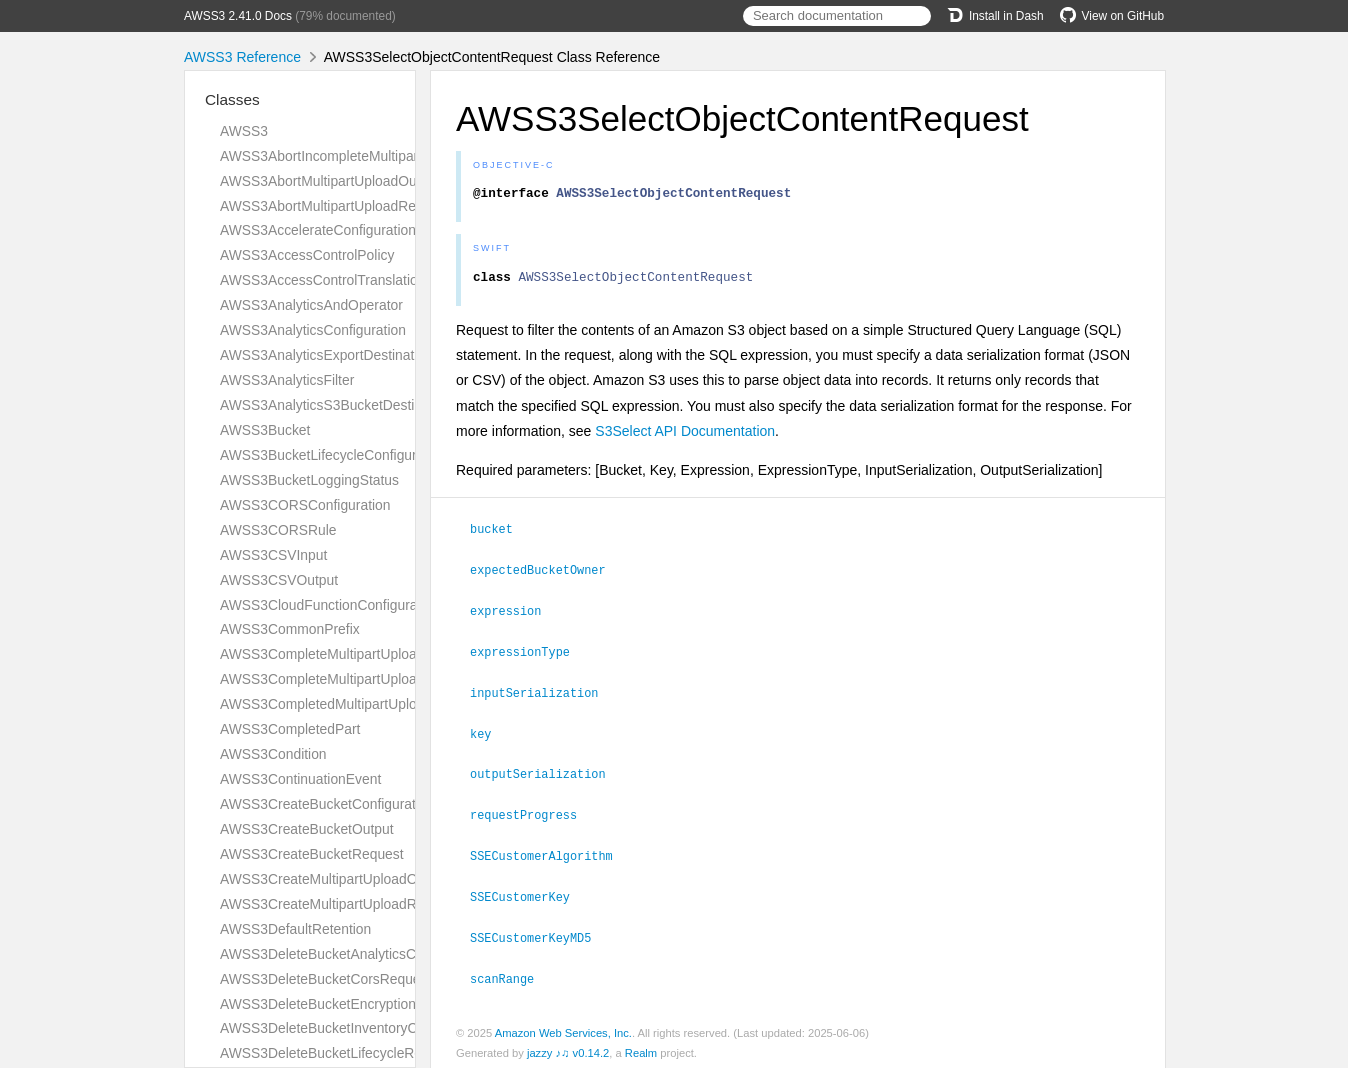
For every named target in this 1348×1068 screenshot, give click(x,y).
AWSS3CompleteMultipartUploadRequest (348, 679)
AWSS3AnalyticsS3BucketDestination (336, 405)
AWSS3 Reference (242, 57)
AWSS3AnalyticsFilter (287, 380)
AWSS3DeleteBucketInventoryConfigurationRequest (381, 1028)
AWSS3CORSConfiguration (305, 505)
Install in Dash (995, 16)
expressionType (528, 654)
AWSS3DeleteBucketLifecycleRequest (338, 1053)
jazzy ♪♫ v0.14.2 (568, 1047)
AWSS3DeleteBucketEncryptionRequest (344, 1004)
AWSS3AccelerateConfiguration (318, 230)
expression (514, 614)
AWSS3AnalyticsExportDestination (326, 355)
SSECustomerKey (528, 893)
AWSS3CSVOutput (279, 580)
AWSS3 (244, 131)
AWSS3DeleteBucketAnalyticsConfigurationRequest (380, 954)
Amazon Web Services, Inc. (563, 1027)
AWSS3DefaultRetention (295, 929)
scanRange (510, 973)
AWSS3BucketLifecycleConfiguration (333, 455)
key (489, 734)
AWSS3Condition (273, 754)
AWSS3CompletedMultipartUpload (326, 704)
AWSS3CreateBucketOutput (307, 829)
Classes (232, 99)
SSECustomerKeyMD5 (539, 933)
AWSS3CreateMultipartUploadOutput (334, 879)
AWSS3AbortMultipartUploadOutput (330, 181)
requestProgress (532, 813)
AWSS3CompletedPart (290, 729)
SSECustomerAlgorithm (550, 853)
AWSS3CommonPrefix (290, 629)
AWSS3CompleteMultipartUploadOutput (343, 654)
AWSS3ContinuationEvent (300, 779)
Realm (641, 1047)
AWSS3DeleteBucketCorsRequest (325, 979)
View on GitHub (1112, 16)
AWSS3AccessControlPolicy (307, 255)
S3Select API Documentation (685, 437)
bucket (500, 534)
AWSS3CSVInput (273, 555)
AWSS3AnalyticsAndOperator (311, 305)
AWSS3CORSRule (278, 530)
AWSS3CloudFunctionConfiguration (330, 605)
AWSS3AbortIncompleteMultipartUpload (343, 156)
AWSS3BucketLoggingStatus (309, 480)
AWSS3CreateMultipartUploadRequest (339, 904)
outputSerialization (546, 773)
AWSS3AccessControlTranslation (322, 280)
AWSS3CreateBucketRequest (312, 854)
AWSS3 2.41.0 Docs (238, 16)
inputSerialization (542, 694)
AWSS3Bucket (265, 430)
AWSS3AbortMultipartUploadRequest (335, 206)
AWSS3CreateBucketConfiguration (327, 804)
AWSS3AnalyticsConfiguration (313, 330)
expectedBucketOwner (546, 574)
